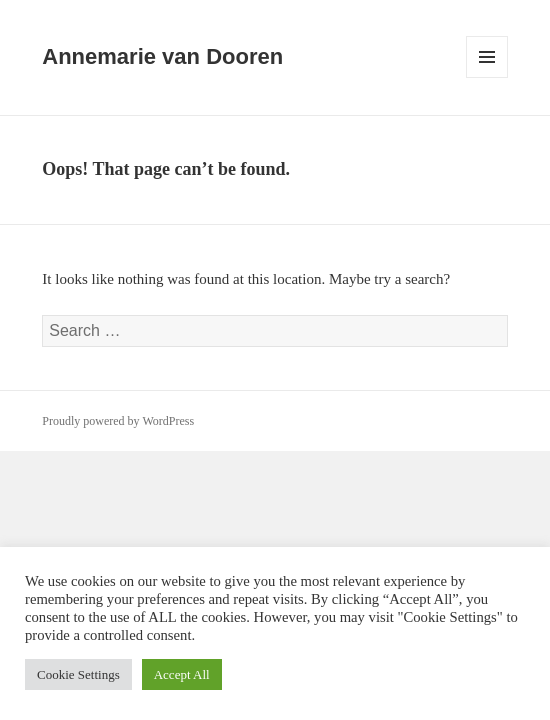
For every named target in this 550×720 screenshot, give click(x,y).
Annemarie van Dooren (162, 56)
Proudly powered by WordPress (118, 421)
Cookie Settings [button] (78, 674)
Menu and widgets (487, 77)
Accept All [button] (182, 674)
